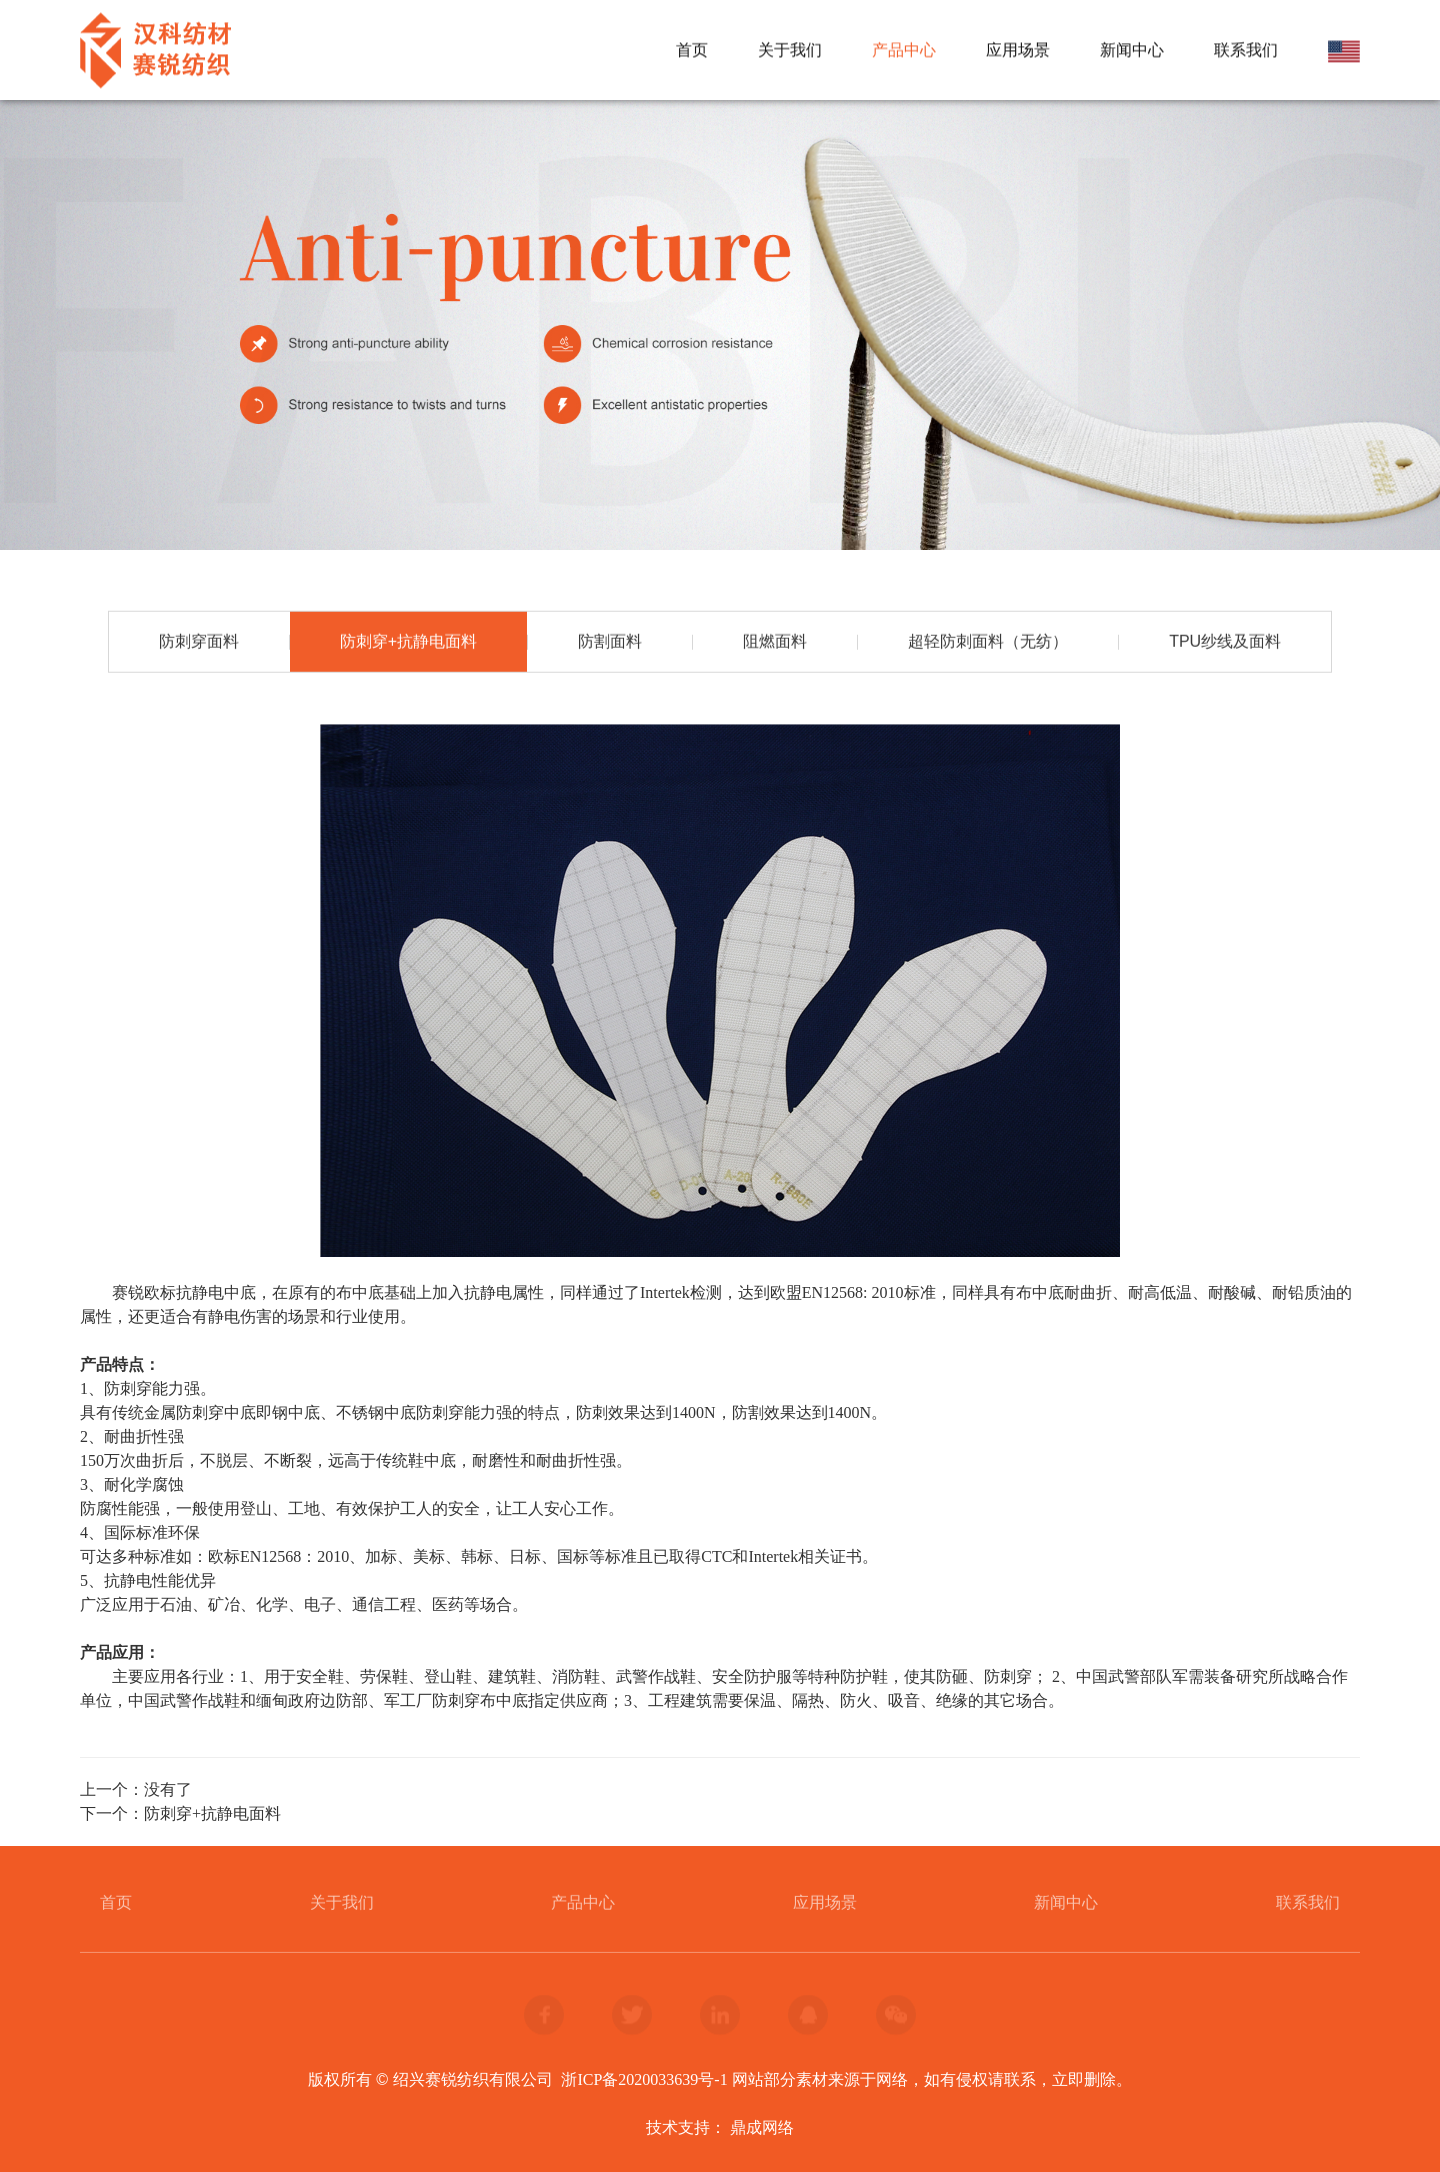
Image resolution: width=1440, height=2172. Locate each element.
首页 (692, 50)
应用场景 (1018, 50)
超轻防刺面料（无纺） (988, 642)
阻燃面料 (775, 642)
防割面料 (610, 642)
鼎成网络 (762, 2127)
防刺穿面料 (199, 642)
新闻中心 (1132, 50)
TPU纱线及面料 (1225, 642)
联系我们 (1246, 50)
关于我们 (790, 50)
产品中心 (904, 50)
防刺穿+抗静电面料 (408, 642)
